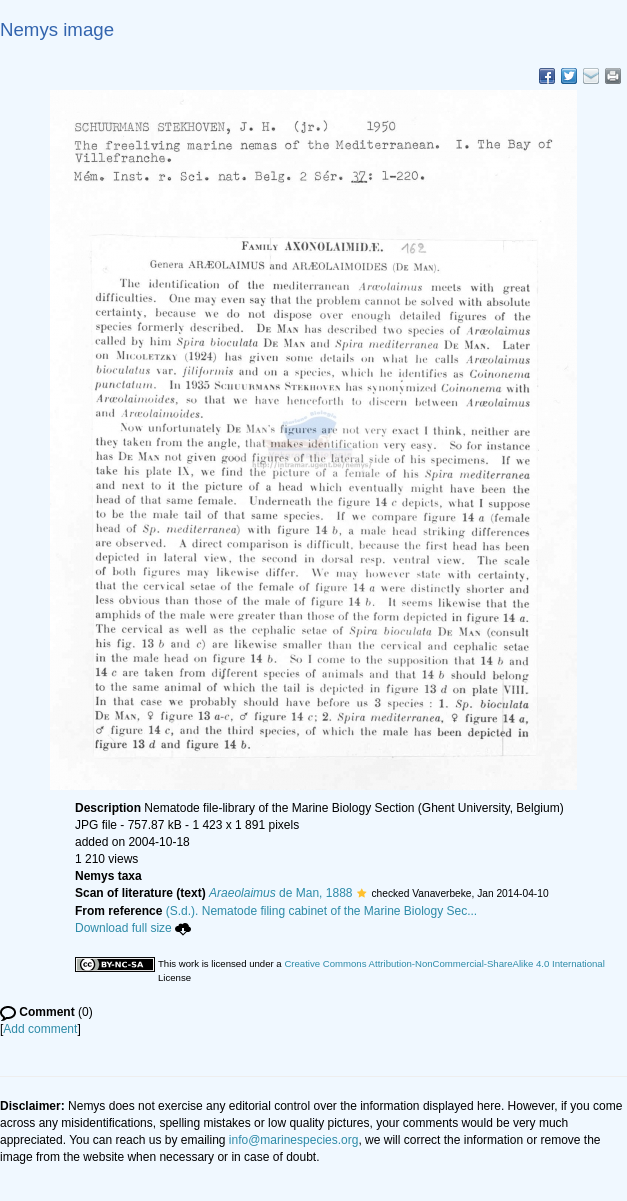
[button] (361, 893)
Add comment (40, 1029)
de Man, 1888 (280, 893)
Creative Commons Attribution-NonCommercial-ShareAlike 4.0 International (444, 963)
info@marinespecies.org (294, 1140)
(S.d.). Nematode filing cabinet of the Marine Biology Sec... (322, 911)
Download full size (133, 928)
